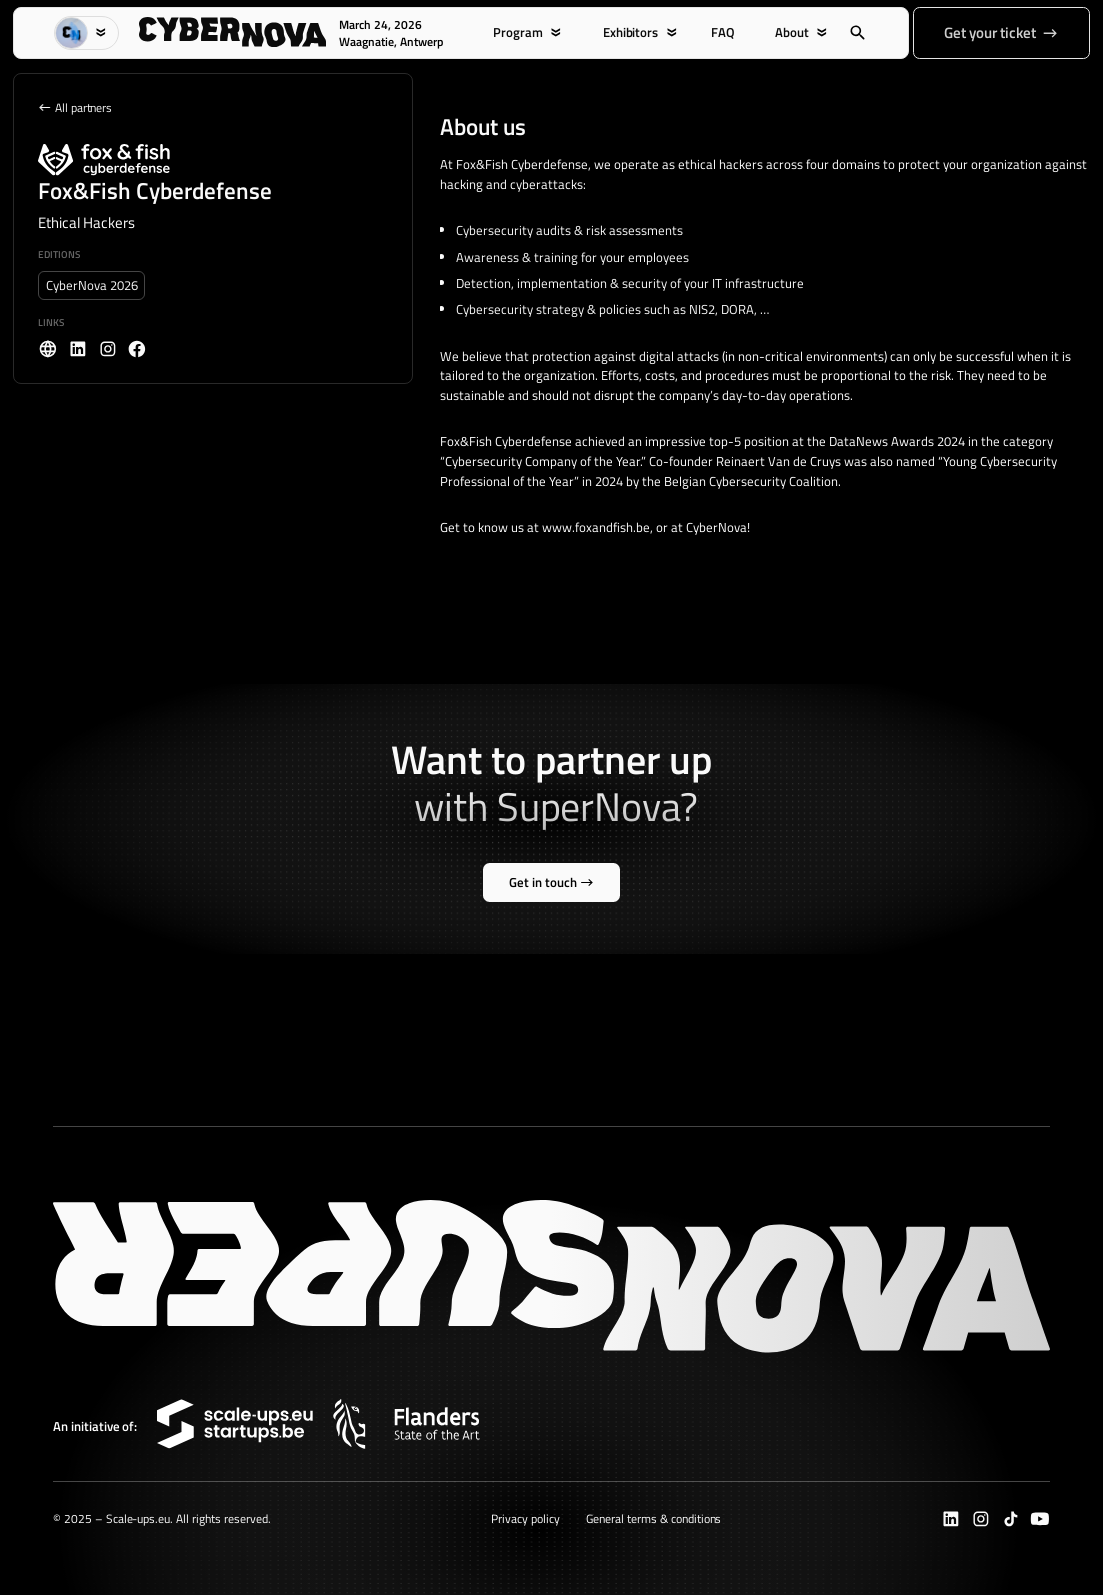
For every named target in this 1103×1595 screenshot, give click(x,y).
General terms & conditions (653, 1518)
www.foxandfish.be (596, 527)
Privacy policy (525, 1518)
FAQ (723, 32)
